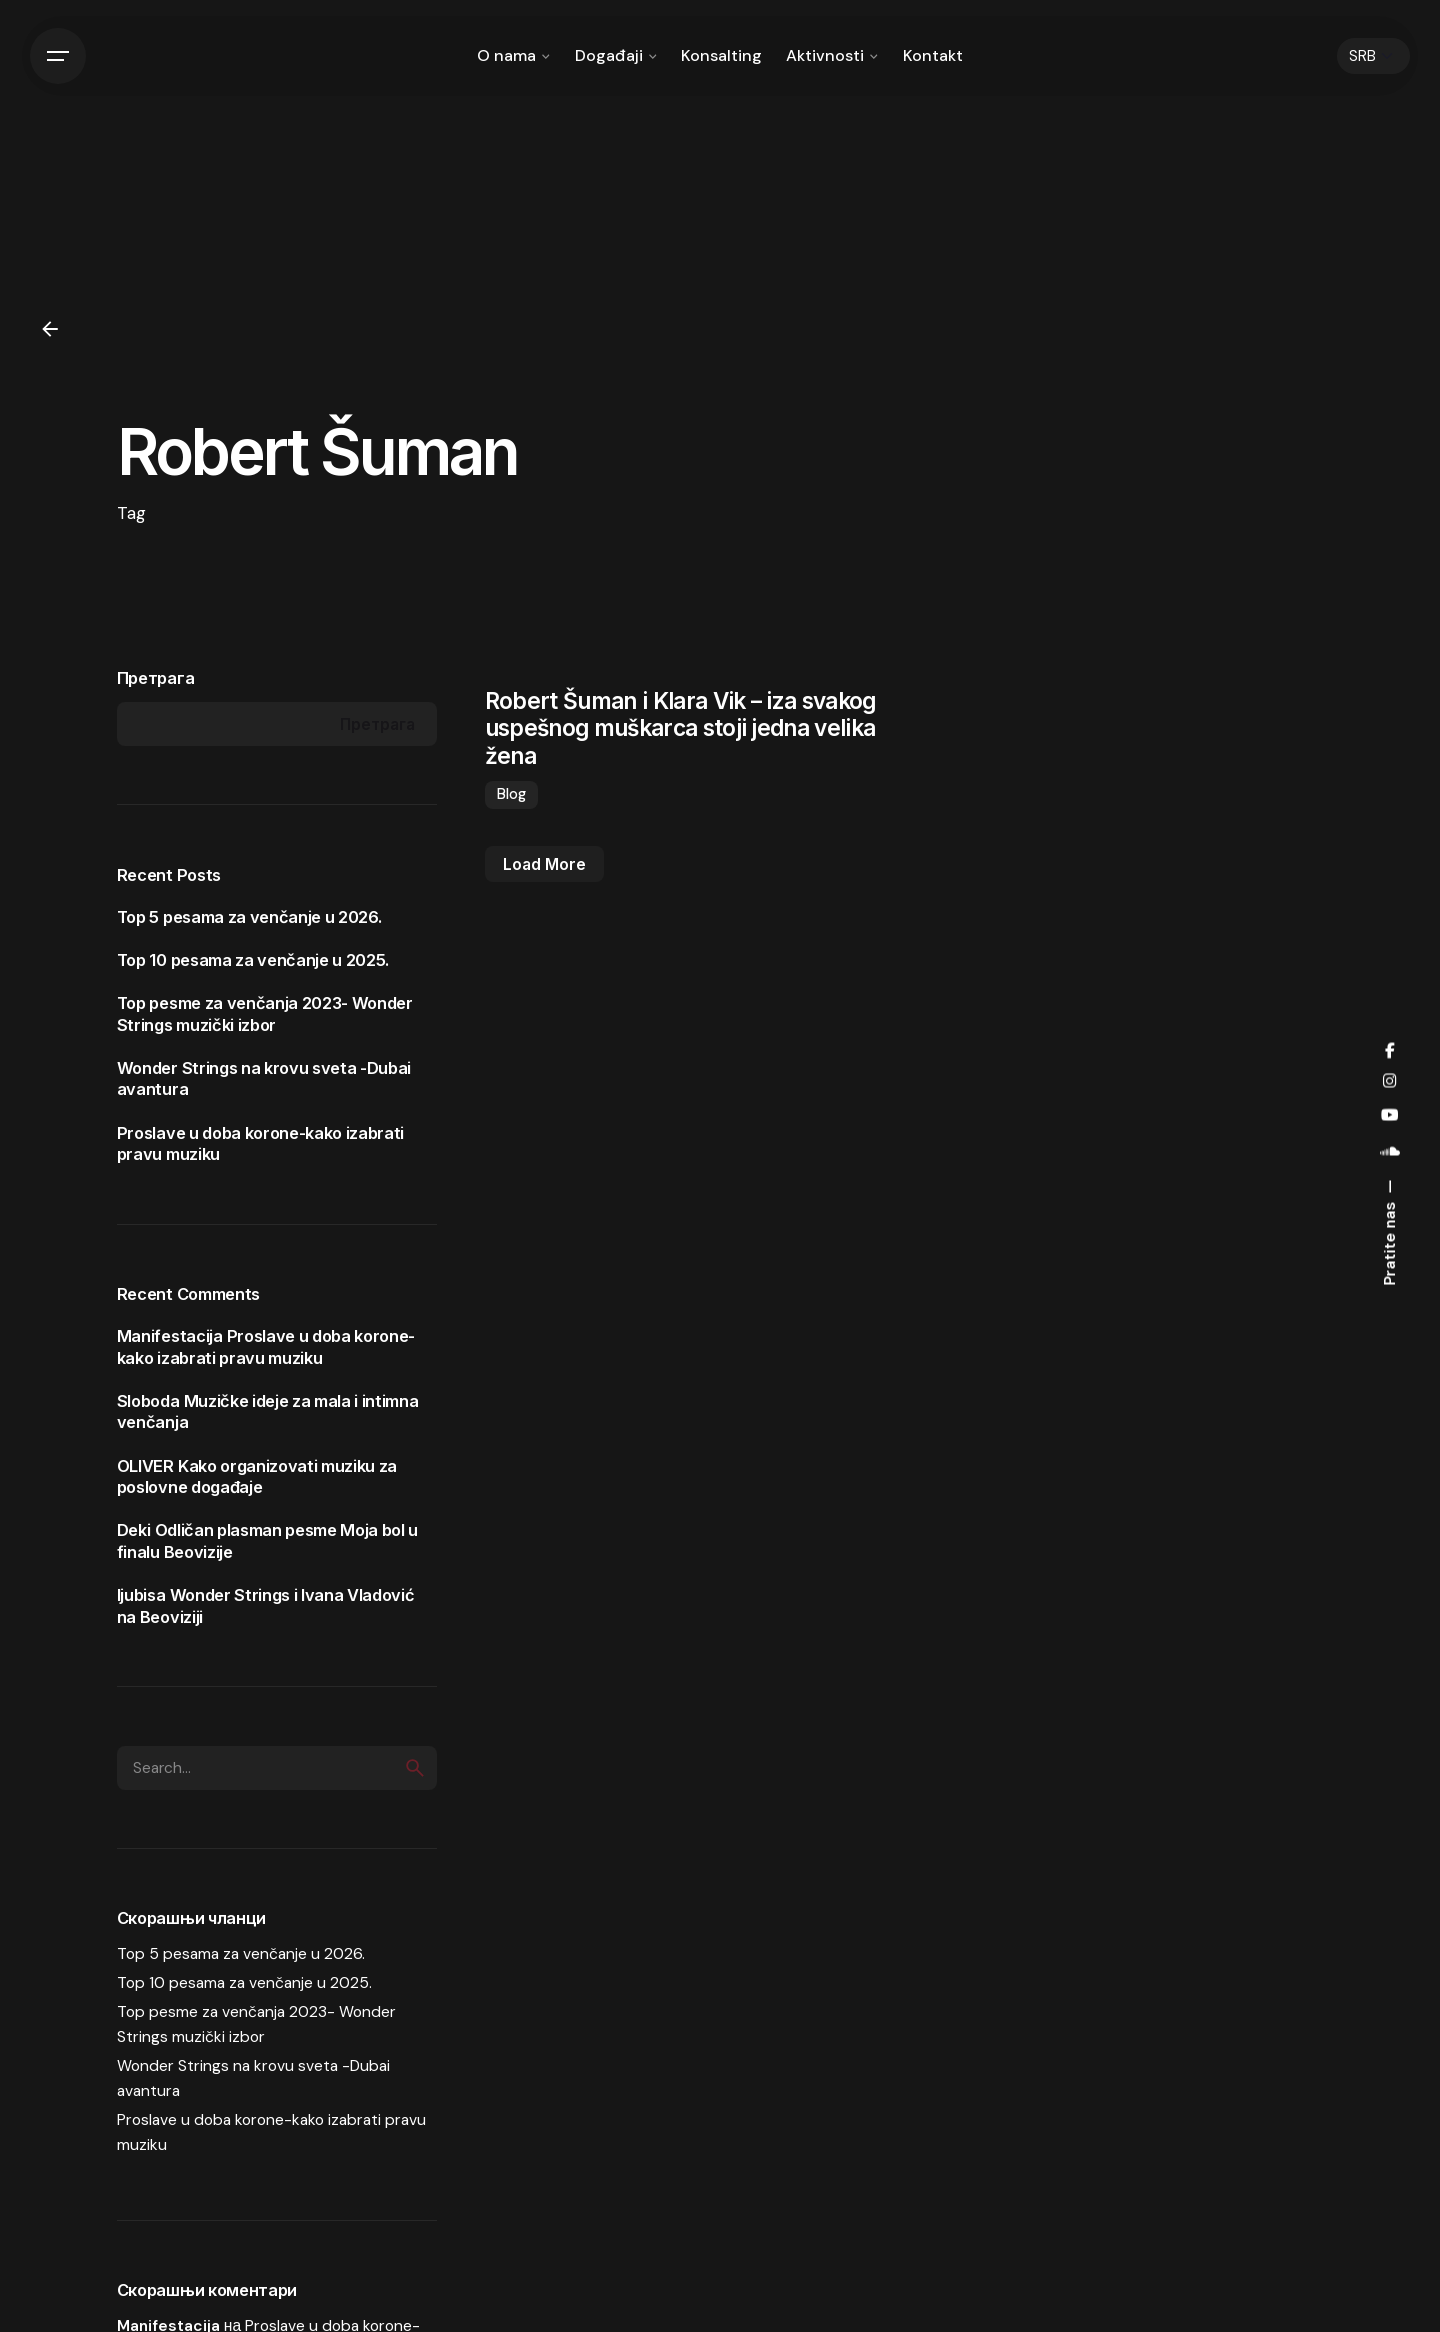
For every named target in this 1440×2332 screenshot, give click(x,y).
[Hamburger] (58, 56)
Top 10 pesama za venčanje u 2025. (253, 960)
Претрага (155, 678)
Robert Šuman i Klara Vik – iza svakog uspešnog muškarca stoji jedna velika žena (680, 727)
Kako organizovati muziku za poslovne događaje (257, 1476)
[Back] (50, 329)
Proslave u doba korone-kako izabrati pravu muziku (266, 1346)
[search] (415, 1768)
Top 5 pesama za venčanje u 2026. (249, 917)
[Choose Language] (1373, 56)
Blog (511, 794)
